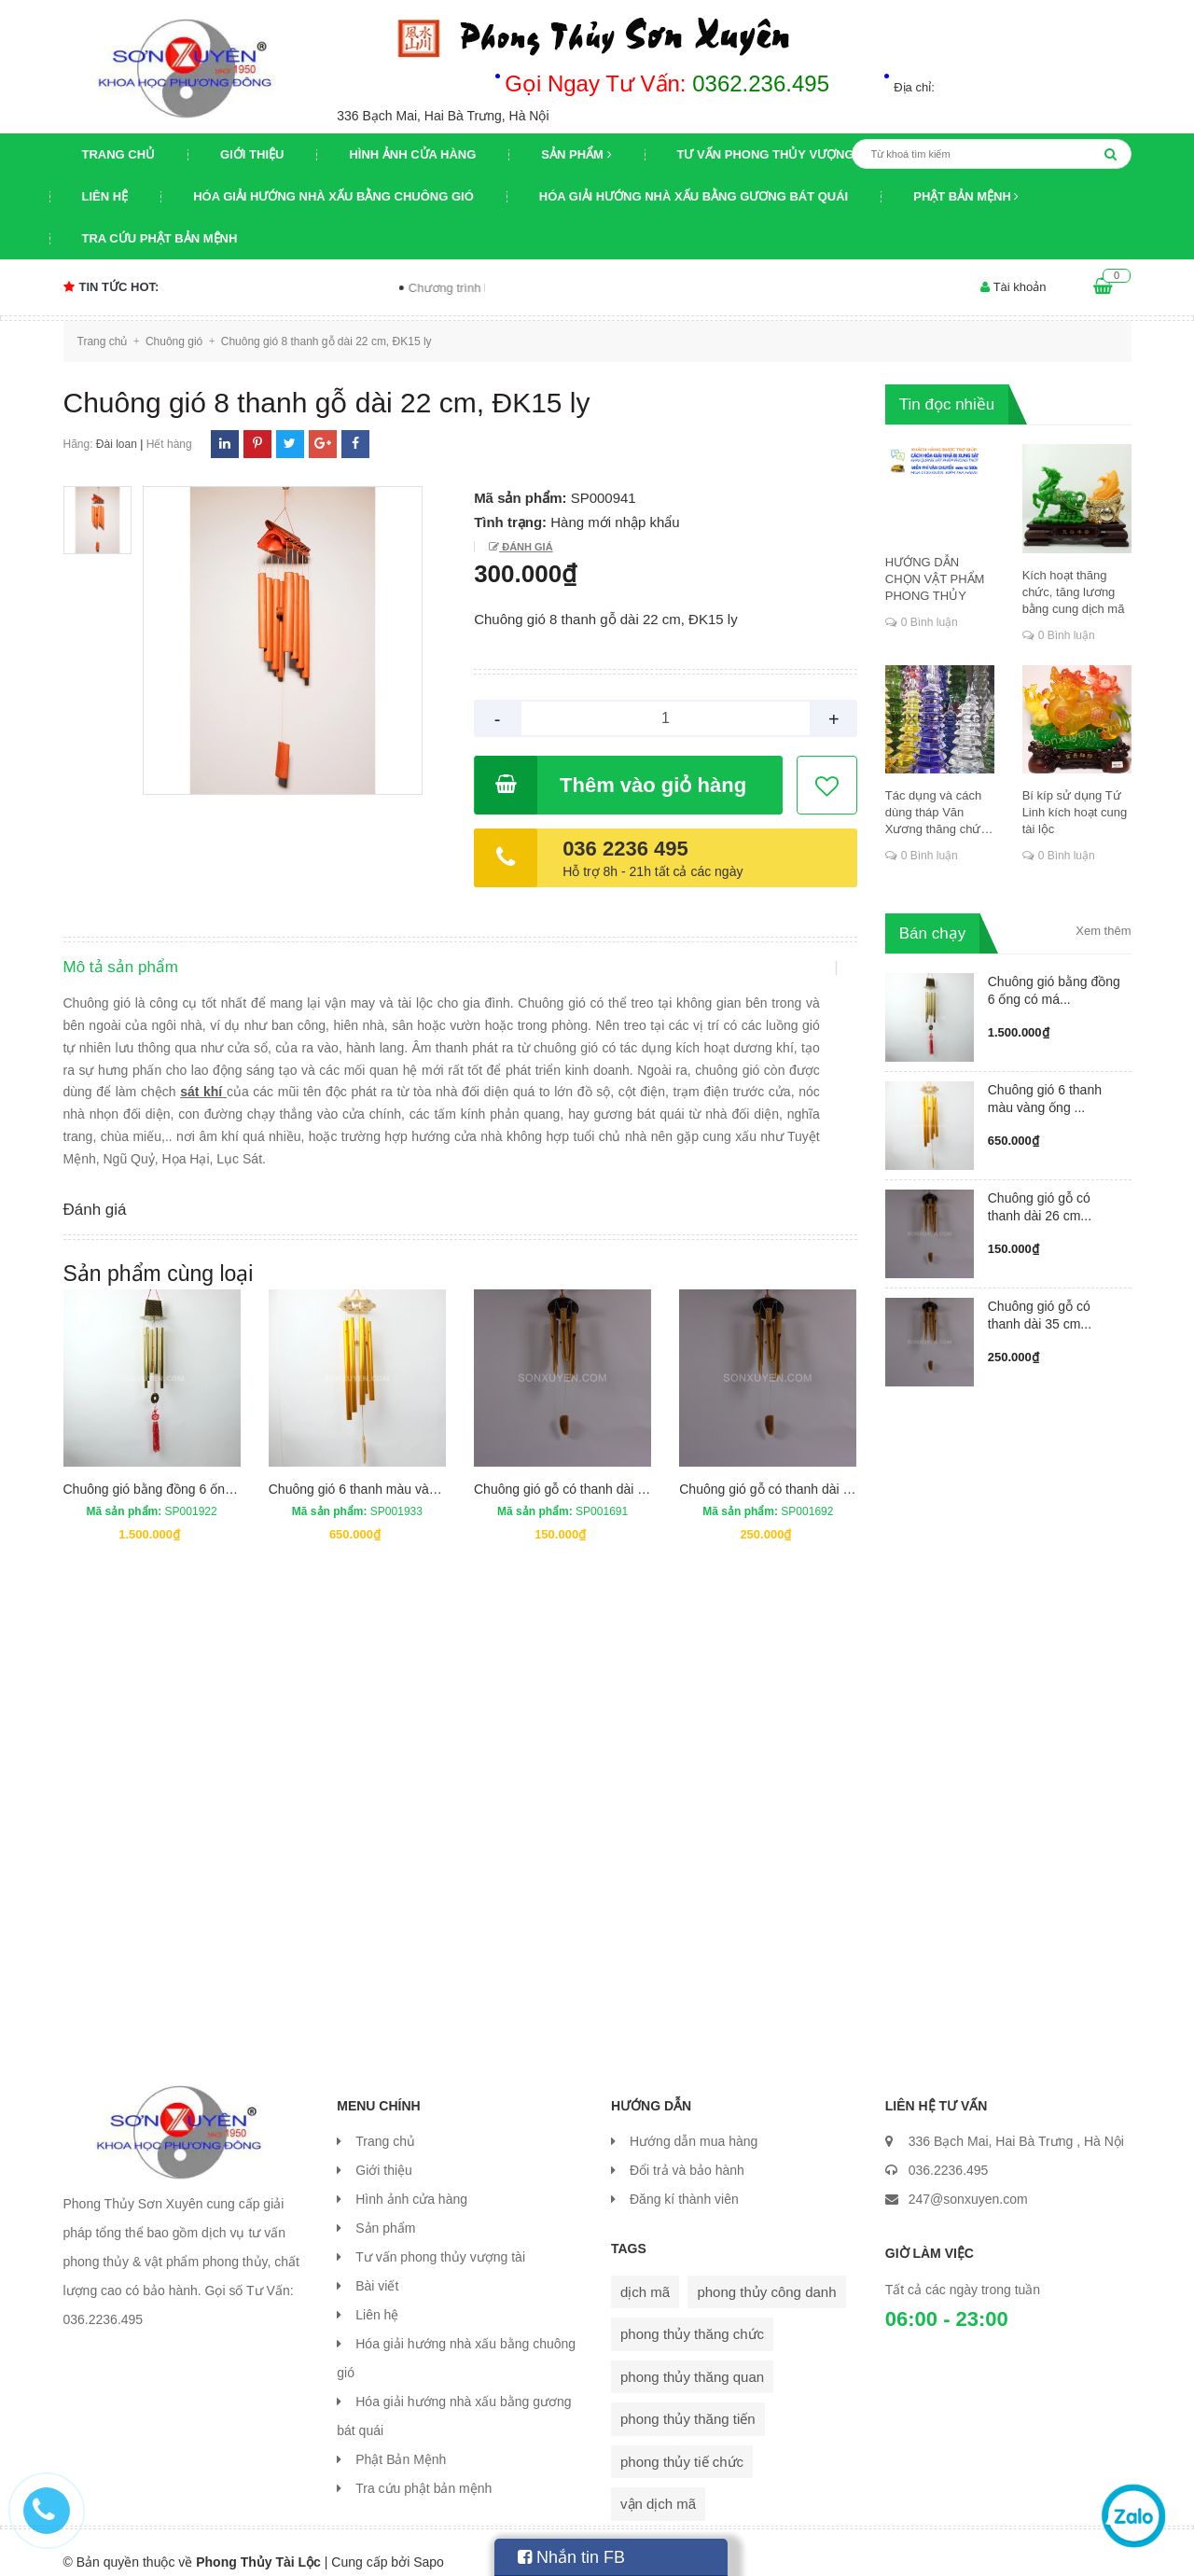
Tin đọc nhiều (947, 404)
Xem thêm (1103, 931)
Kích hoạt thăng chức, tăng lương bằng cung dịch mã (1073, 592)
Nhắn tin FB (571, 2557)
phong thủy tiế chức (681, 2443)
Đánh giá (525, 546)
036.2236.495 (949, 2151)
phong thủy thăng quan (692, 2358)
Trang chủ (119, 154)
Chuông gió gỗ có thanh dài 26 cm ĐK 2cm (598, 1469)
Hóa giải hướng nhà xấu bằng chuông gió (333, 196)
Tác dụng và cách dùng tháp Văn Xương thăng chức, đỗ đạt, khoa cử (938, 813)
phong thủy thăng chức (692, 2315)
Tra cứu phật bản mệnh (160, 238)
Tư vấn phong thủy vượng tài (777, 154)
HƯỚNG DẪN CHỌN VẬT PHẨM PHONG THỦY (935, 579)
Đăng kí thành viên (684, 2180)
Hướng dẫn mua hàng (693, 2122)
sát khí (248, 1109)
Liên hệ (105, 196)
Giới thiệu (252, 154)
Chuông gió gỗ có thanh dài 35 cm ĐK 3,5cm (809, 1469)
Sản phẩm (576, 154)
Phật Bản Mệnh (966, 196)
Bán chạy (932, 933)
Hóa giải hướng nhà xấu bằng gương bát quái (693, 196)
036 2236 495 (625, 848)
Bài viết (376, 2267)
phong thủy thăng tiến (688, 2400)
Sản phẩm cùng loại (158, 1255)
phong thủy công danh (766, 2273)
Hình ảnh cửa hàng (412, 154)
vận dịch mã (658, 2485)
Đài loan (116, 444)
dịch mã (645, 2273)
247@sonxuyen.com (968, 2180)
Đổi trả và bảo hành (687, 2151)
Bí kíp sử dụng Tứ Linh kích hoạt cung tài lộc (1075, 812)
